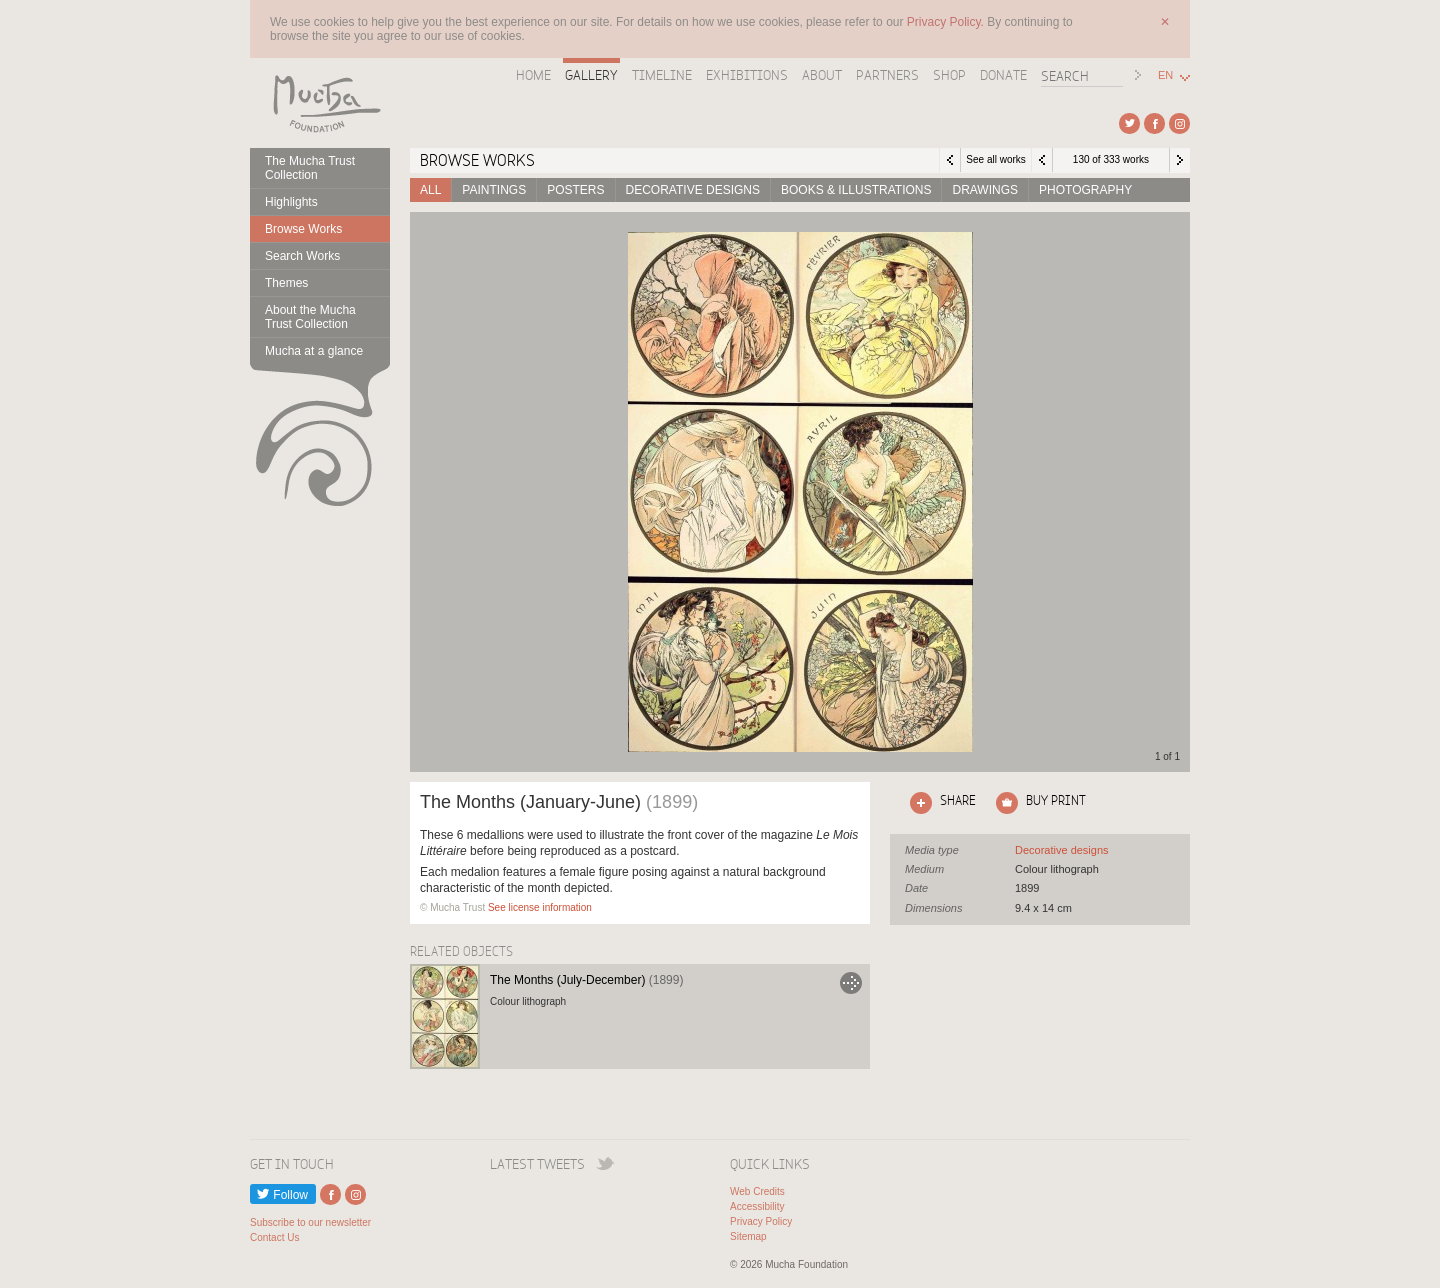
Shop (949, 75)
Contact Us (274, 1237)
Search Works (302, 256)
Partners (887, 75)
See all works (995, 159)
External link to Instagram (1179, 123)
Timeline (662, 75)
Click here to (939, 803)
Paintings (494, 190)
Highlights (291, 202)
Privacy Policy (761, 1221)
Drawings (985, 190)
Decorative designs (693, 190)
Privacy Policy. (947, 22)
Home (533, 75)
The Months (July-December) (586, 980)
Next (1180, 160)
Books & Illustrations (856, 190)
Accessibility (757, 1206)
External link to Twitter (1129, 123)
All (430, 190)
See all (1062, 850)
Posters (575, 190)
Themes (286, 283)
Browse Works (303, 229)
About (822, 75)
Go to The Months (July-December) (851, 983)
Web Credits (757, 1191)
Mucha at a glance (314, 351)
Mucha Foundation (320, 103)
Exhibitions (747, 75)
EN (1165, 75)
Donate (1003, 75)
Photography (1085, 190)
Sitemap (748, 1236)
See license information (540, 907)
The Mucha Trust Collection (310, 168)
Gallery (591, 75)
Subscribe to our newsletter (310, 1222)
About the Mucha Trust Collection (310, 317)
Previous (1042, 160)
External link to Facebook (1154, 123)
